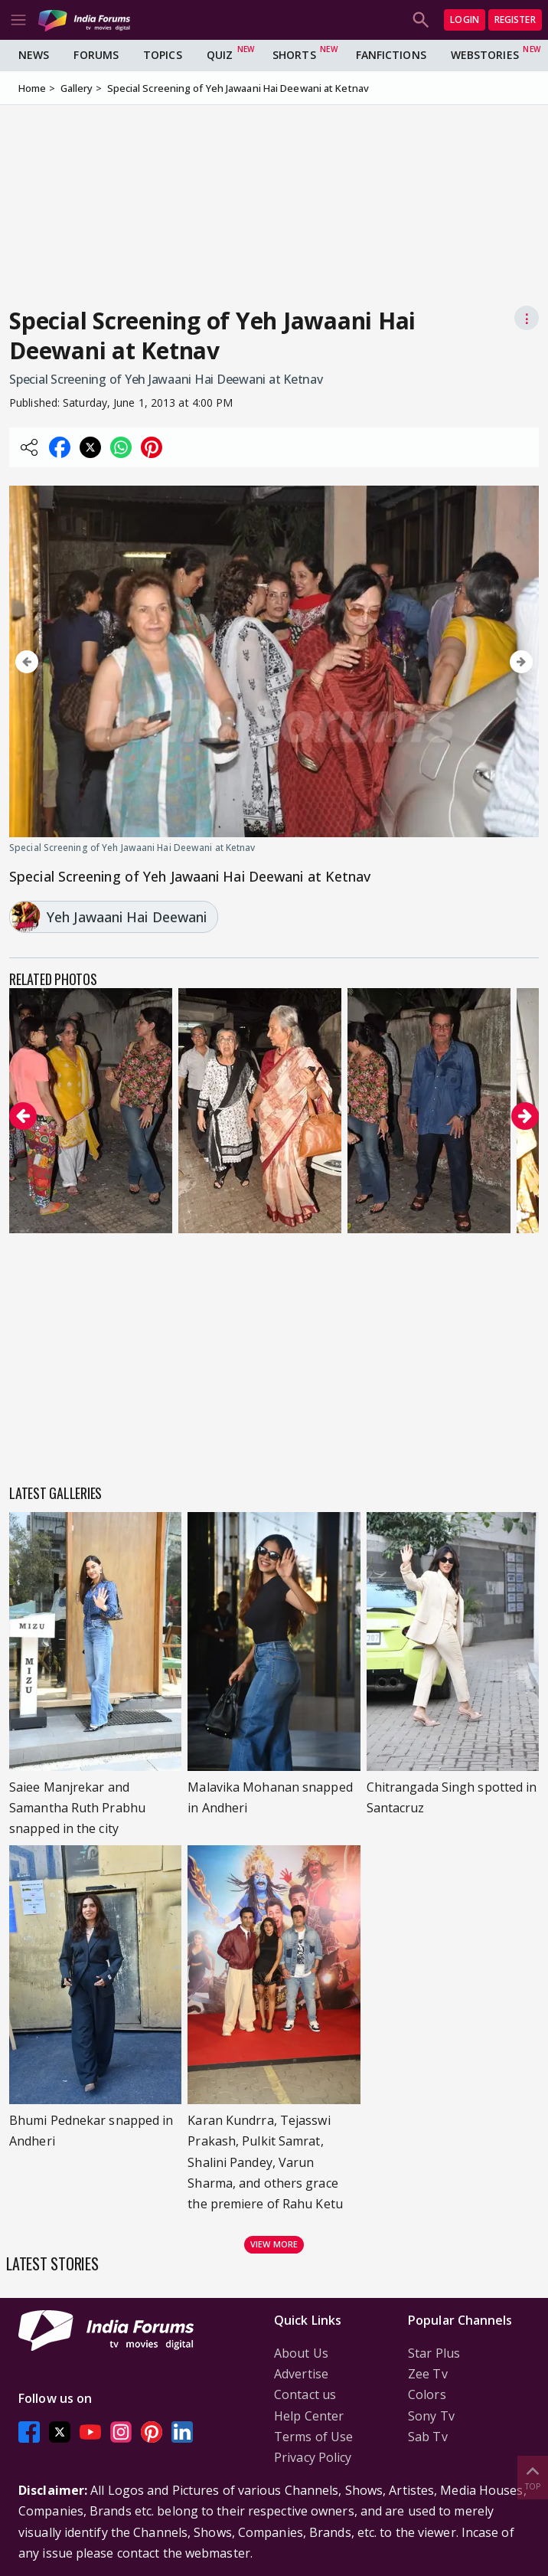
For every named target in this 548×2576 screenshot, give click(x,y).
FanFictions (391, 54)
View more (274, 2244)
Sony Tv (431, 2415)
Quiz (220, 54)
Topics (162, 54)
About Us (301, 2353)
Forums (96, 54)
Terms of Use (313, 2436)
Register (515, 19)
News (33, 54)
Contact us (305, 2394)
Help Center (309, 2415)
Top (533, 2477)
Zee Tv (428, 2373)
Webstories (485, 54)
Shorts (294, 54)
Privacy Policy (312, 2457)
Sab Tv (428, 2436)
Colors (427, 2394)
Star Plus (434, 2353)
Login (464, 19)
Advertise (301, 2373)
